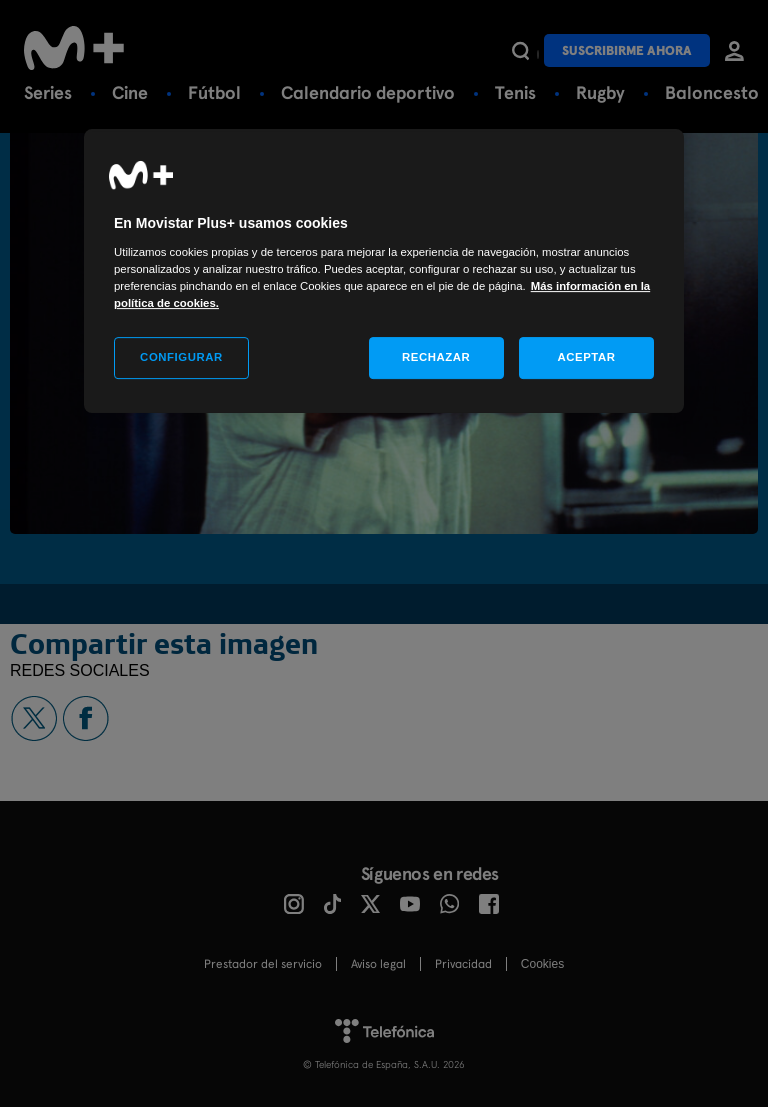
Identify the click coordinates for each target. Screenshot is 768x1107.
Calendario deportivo (368, 92)
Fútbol (214, 92)
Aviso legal (378, 964)
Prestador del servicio (263, 964)
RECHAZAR (436, 357)
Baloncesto (712, 92)
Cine (130, 92)
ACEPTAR (586, 357)
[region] (384, 271)
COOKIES (542, 964)
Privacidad (463, 964)
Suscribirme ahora (627, 50)
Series (48, 92)
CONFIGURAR (181, 357)
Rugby (600, 92)
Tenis (515, 92)
